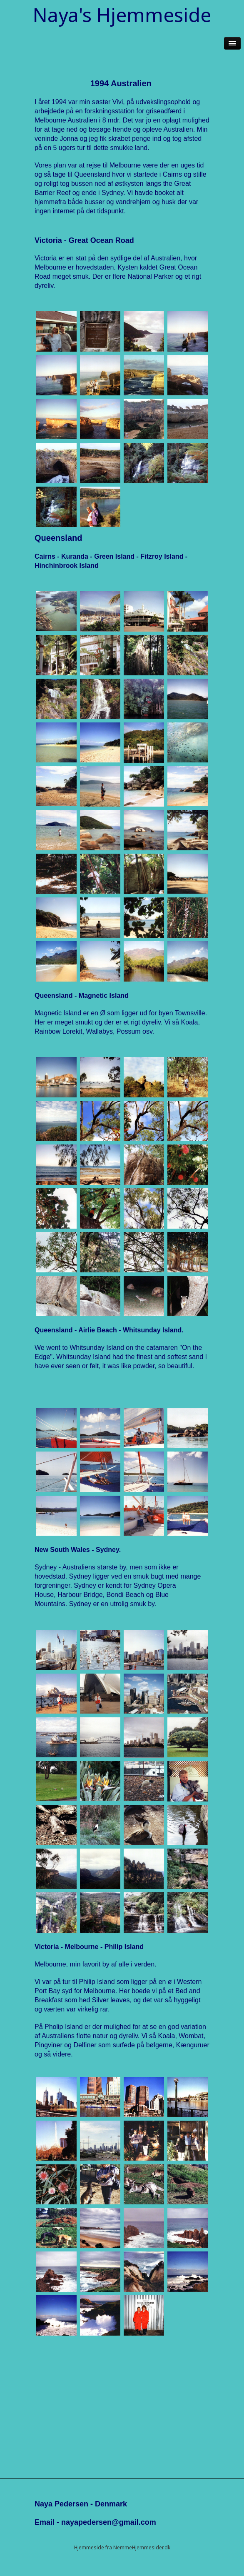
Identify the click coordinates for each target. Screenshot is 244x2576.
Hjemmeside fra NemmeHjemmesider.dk (122, 2547)
